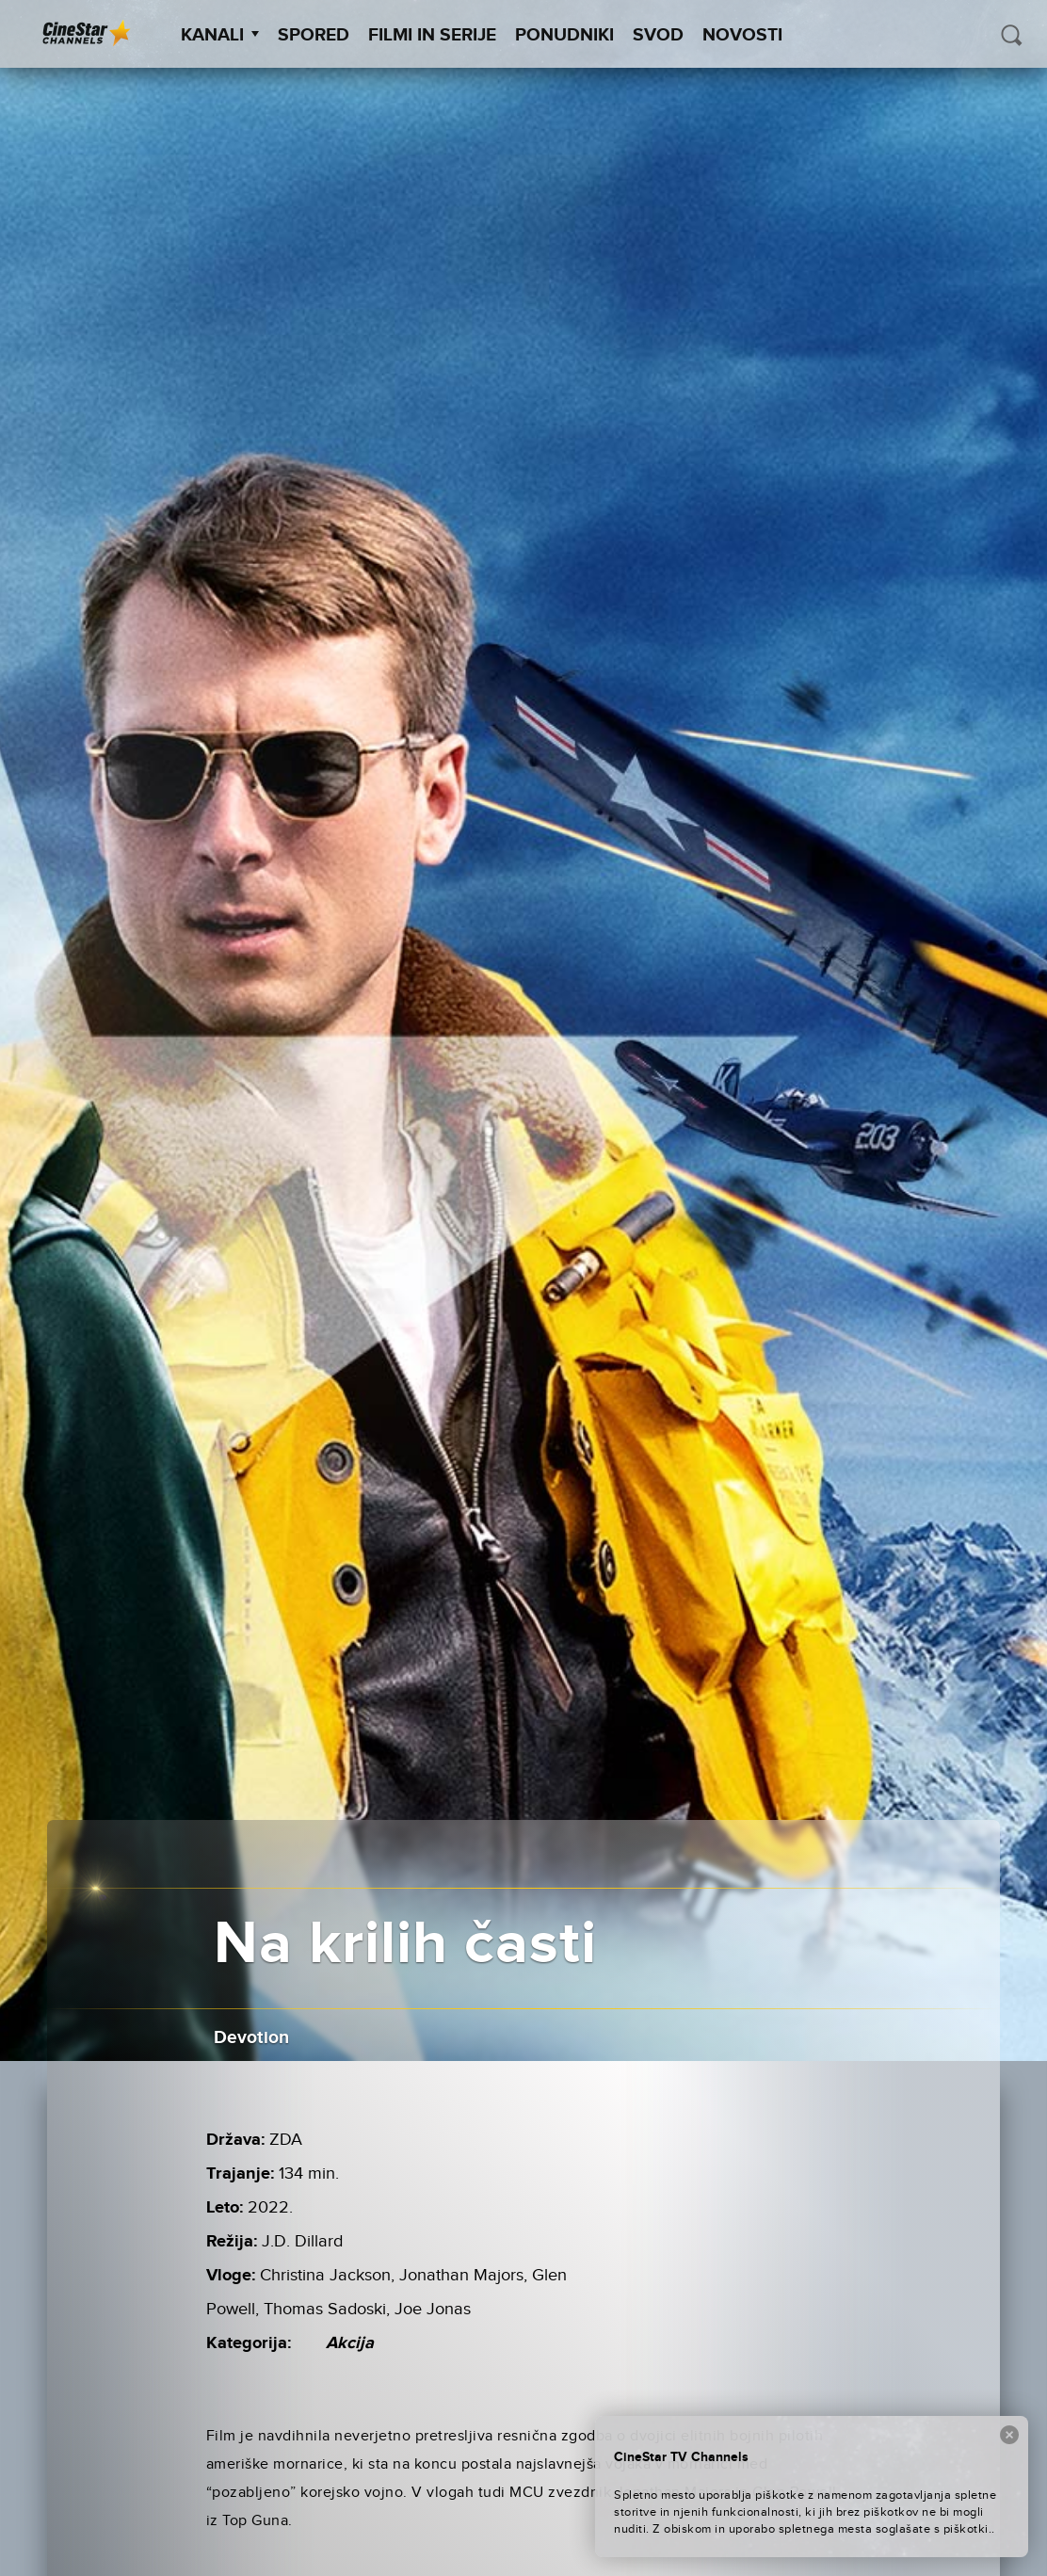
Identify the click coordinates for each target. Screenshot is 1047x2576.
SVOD (658, 35)
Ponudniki (564, 35)
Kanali (220, 35)
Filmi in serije (432, 35)
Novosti (742, 35)
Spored (313, 35)
